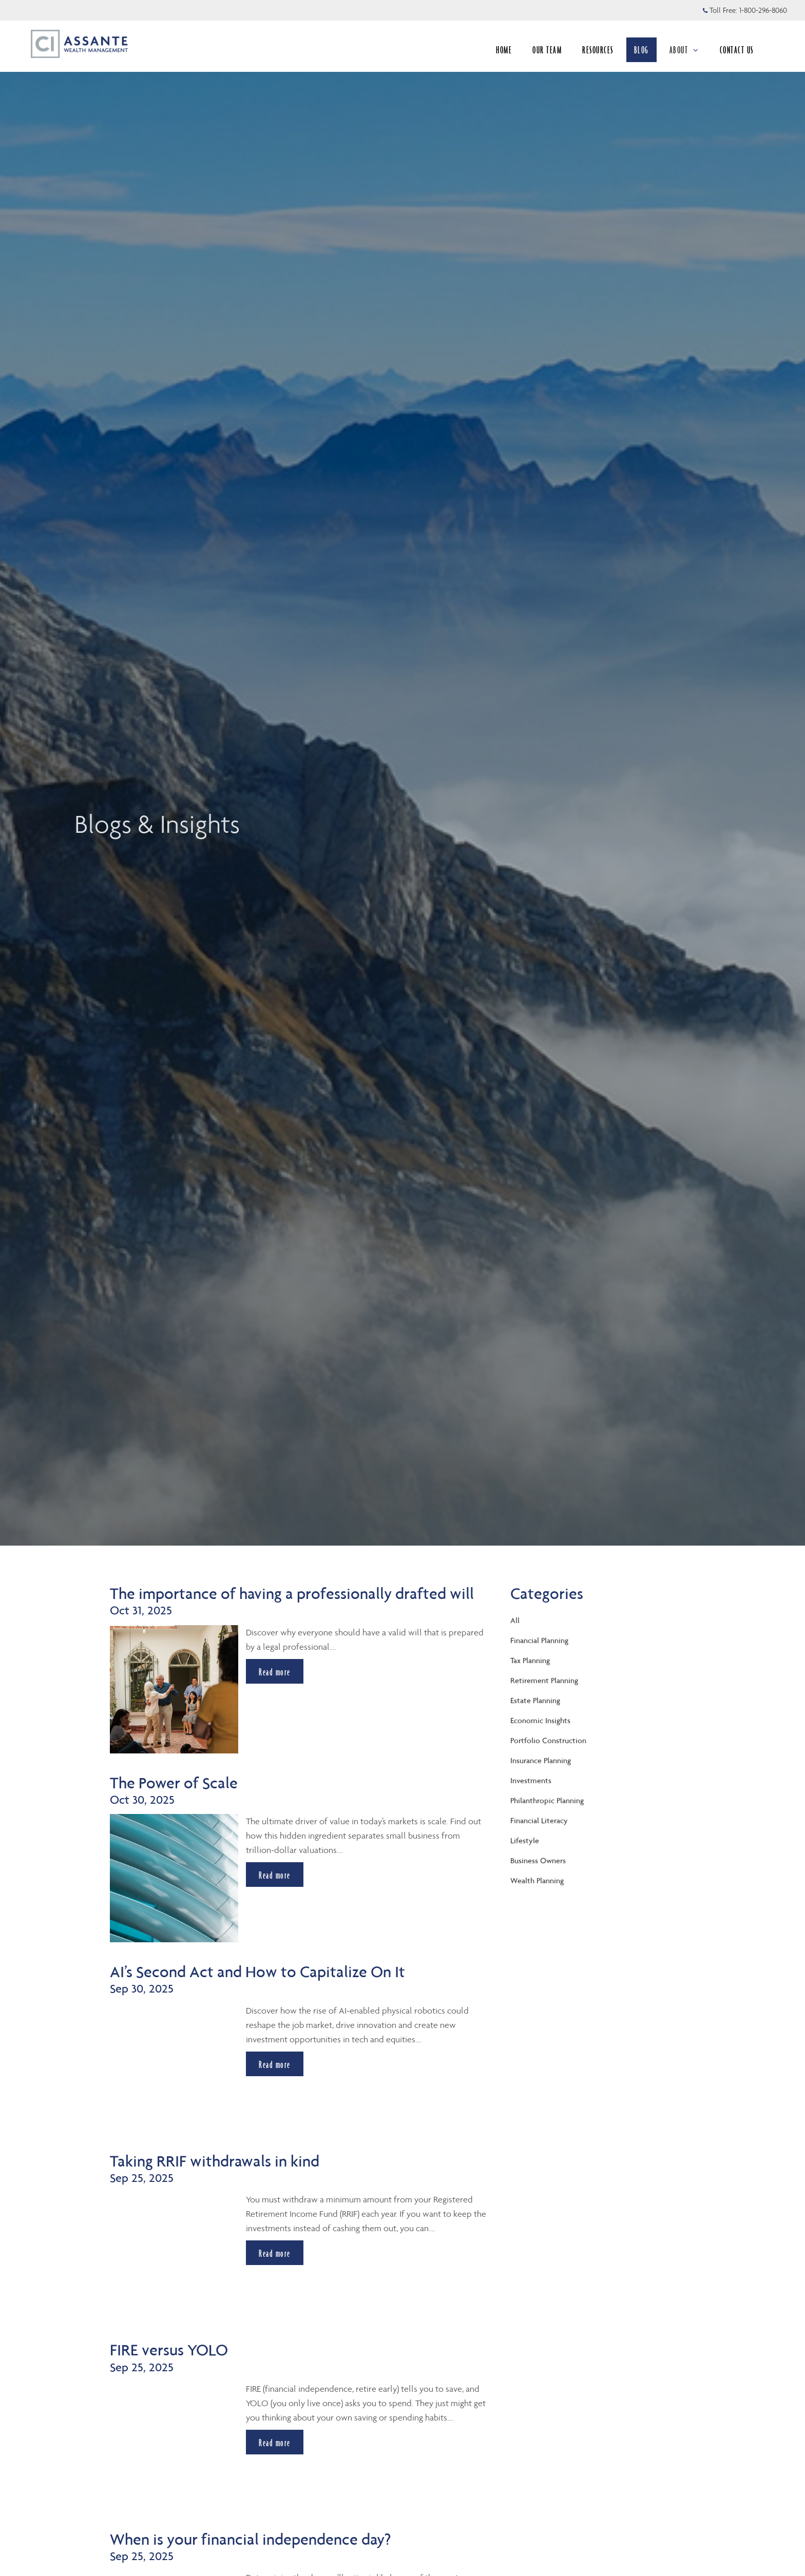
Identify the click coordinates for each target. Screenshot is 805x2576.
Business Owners (538, 1860)
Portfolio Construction (548, 1740)
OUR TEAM (547, 50)
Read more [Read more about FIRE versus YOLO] (275, 2442)
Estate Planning (535, 1700)
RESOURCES (598, 50)
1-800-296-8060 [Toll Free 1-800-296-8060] (763, 10)
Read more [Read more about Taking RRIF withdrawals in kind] (275, 2253)
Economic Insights (540, 1720)
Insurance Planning (540, 1760)
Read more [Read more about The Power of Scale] (275, 1875)
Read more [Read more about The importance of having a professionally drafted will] (275, 1672)
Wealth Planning (537, 1880)
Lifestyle (524, 1840)
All (515, 1620)
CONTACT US (737, 50)
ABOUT (684, 50)
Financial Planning (539, 1640)
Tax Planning (530, 1660)
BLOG (641, 50)
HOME (504, 50)
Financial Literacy (539, 1820)
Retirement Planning (544, 1680)
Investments (530, 1780)
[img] (402, 773)
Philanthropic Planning (547, 1800)
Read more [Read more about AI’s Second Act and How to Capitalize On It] (275, 2064)
